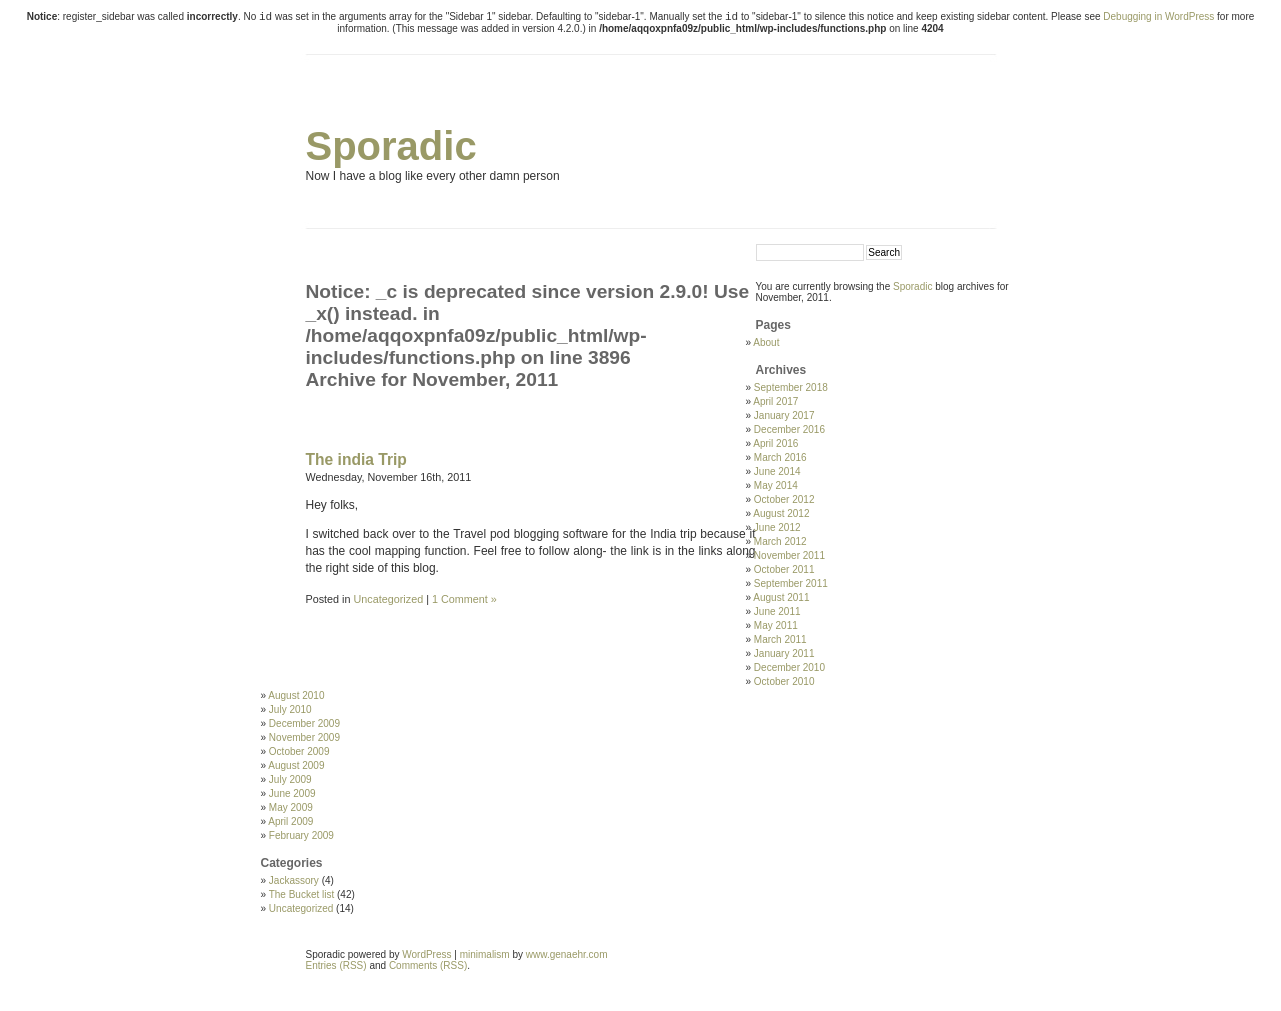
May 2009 (291, 807)
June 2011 (777, 611)
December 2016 (789, 429)
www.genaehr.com (567, 954)
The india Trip (356, 459)
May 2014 (776, 485)
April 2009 (290, 821)
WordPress (426, 954)
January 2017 (784, 415)
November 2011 (789, 555)
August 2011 (781, 597)
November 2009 (304, 737)
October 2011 (784, 569)
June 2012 (777, 527)
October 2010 (784, 681)
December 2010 (789, 667)
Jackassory (294, 880)
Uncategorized (389, 599)
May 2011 (776, 625)
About (766, 342)
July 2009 (290, 779)
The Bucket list (302, 894)
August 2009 (296, 765)
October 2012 (784, 499)
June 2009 (292, 793)
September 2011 (791, 583)
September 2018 (791, 387)
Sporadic (391, 146)
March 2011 (780, 639)
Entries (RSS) (336, 965)
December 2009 (304, 723)
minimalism (485, 954)
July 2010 (290, 709)
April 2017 (775, 401)
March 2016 (780, 457)
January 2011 (784, 653)
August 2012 (781, 513)
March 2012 (780, 541)
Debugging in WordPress (1158, 16)
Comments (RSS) (428, 965)
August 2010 (296, 695)
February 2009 (301, 835)
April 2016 (775, 443)
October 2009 (299, 751)
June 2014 (777, 471)
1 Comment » (464, 599)
